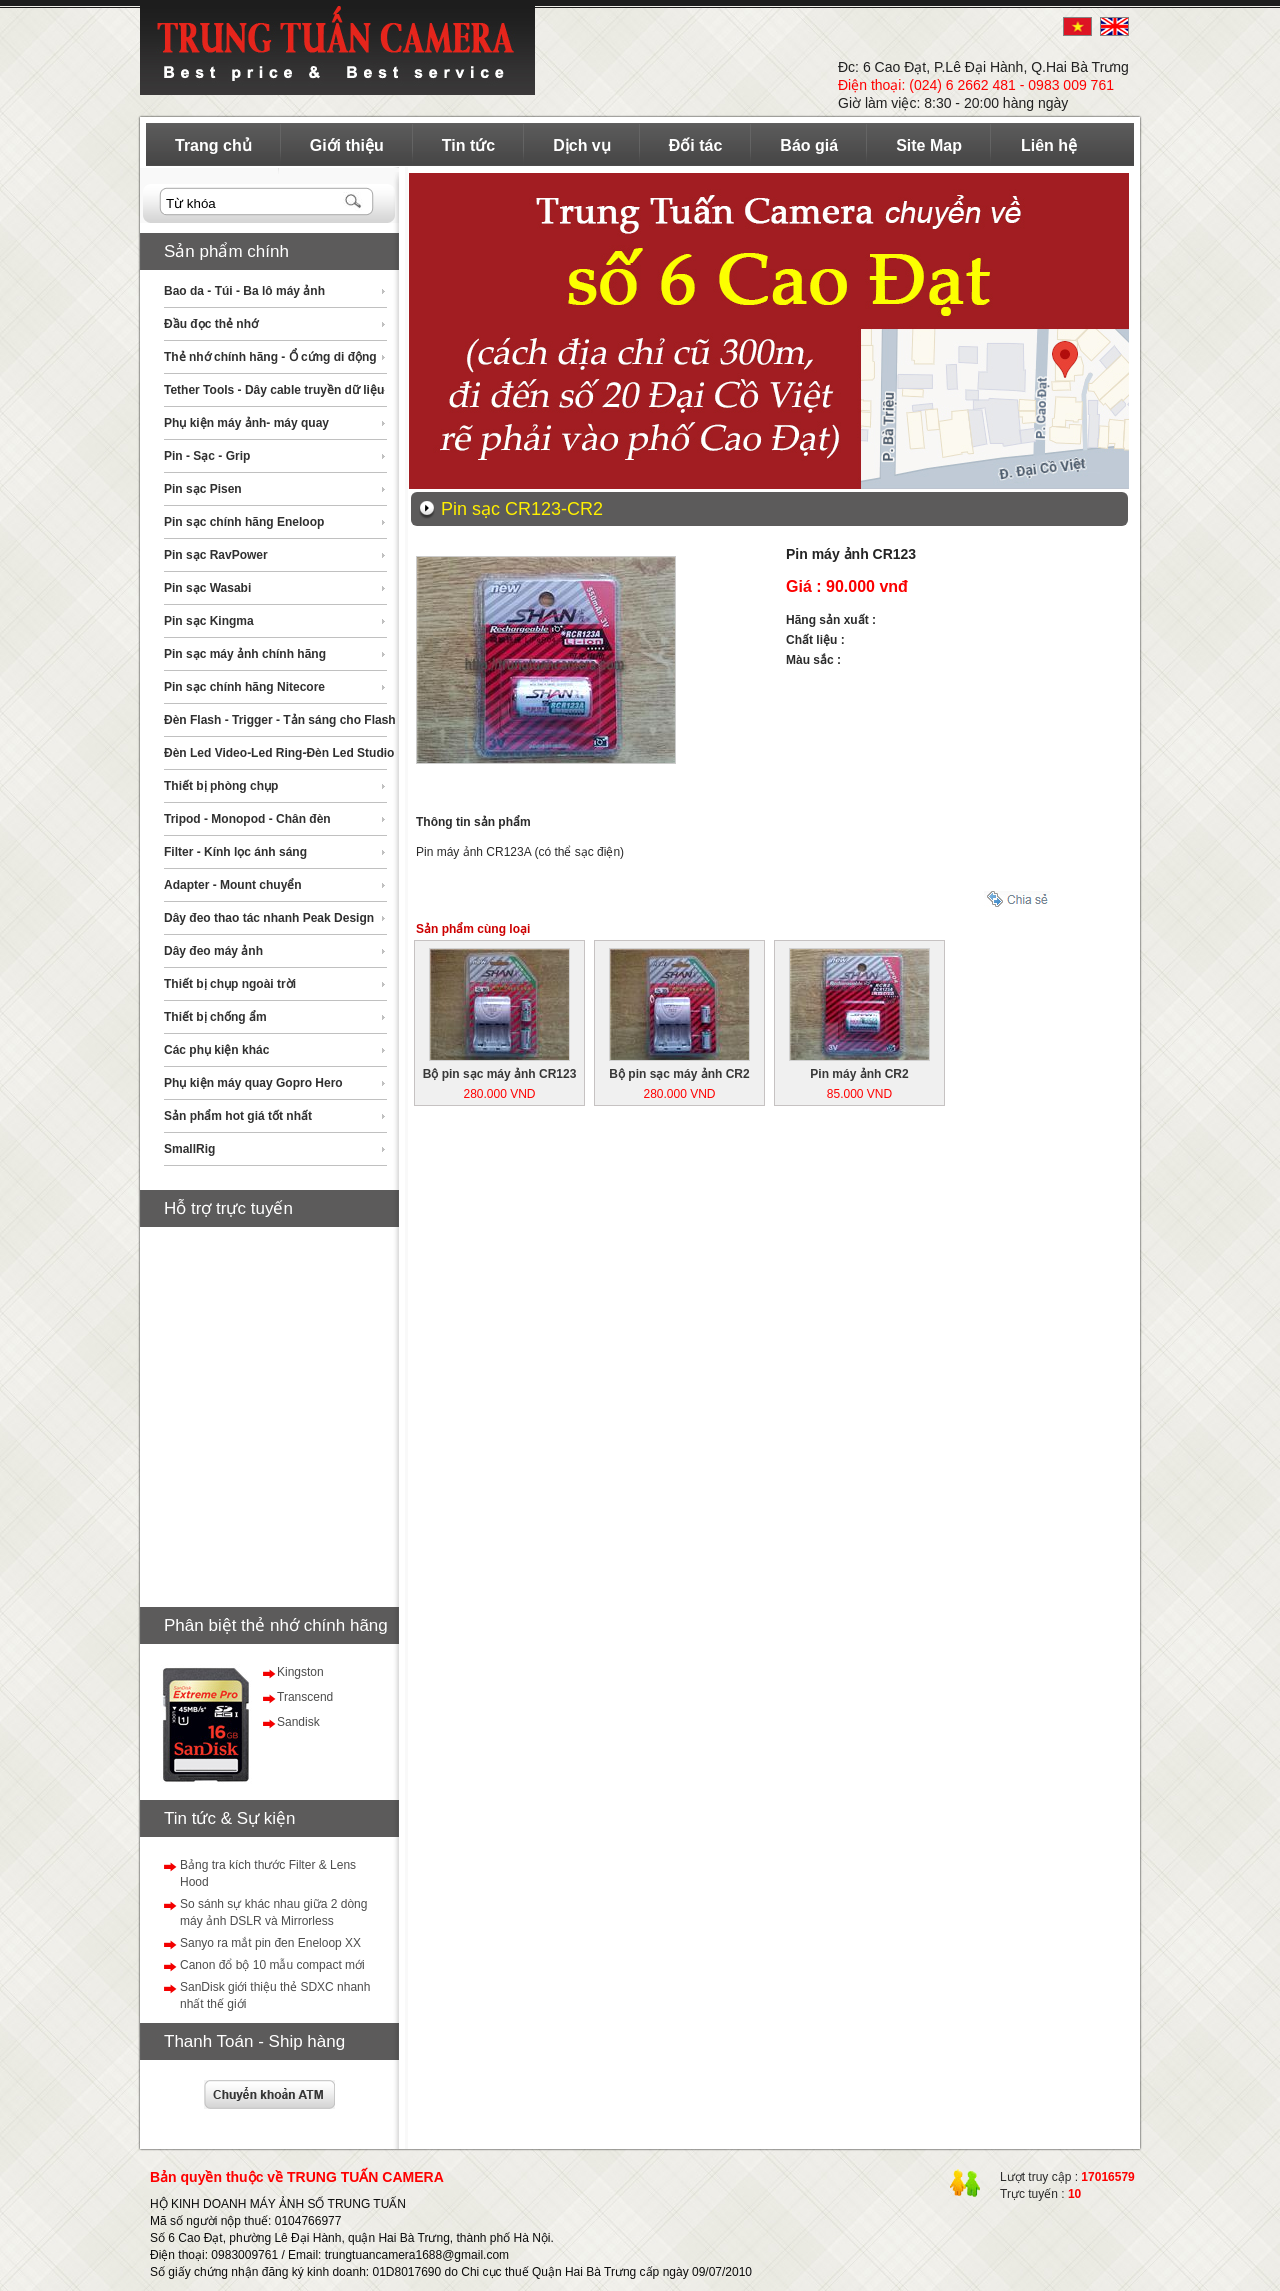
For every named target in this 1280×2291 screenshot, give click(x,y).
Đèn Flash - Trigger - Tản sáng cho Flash (280, 720)
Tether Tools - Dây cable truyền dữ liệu (274, 390)
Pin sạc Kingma (209, 621)
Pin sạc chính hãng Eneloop (244, 522)
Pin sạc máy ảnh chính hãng (245, 654)
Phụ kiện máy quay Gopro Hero (253, 1083)
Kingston (300, 1672)
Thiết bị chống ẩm (215, 1017)
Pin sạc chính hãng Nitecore (244, 687)
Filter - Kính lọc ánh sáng (235, 852)
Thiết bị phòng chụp (221, 786)
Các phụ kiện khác (216, 1050)
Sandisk (298, 1722)
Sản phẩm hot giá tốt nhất (238, 1116)
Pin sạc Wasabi (207, 588)
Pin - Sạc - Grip (207, 456)
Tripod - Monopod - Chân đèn (247, 819)
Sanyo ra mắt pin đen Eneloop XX (270, 1943)
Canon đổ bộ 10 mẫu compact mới (272, 1965)
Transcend (305, 1697)
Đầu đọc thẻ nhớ (211, 324)
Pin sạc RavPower (216, 555)
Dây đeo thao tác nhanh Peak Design (269, 918)
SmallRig (189, 1149)
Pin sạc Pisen (203, 489)
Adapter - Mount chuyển (233, 885)
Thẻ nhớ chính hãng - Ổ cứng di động (270, 357)
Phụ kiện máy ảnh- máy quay (246, 423)
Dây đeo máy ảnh (213, 951)
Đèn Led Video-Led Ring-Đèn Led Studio (279, 753)
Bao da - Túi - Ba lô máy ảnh (244, 291)
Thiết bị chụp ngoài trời (230, 984)
